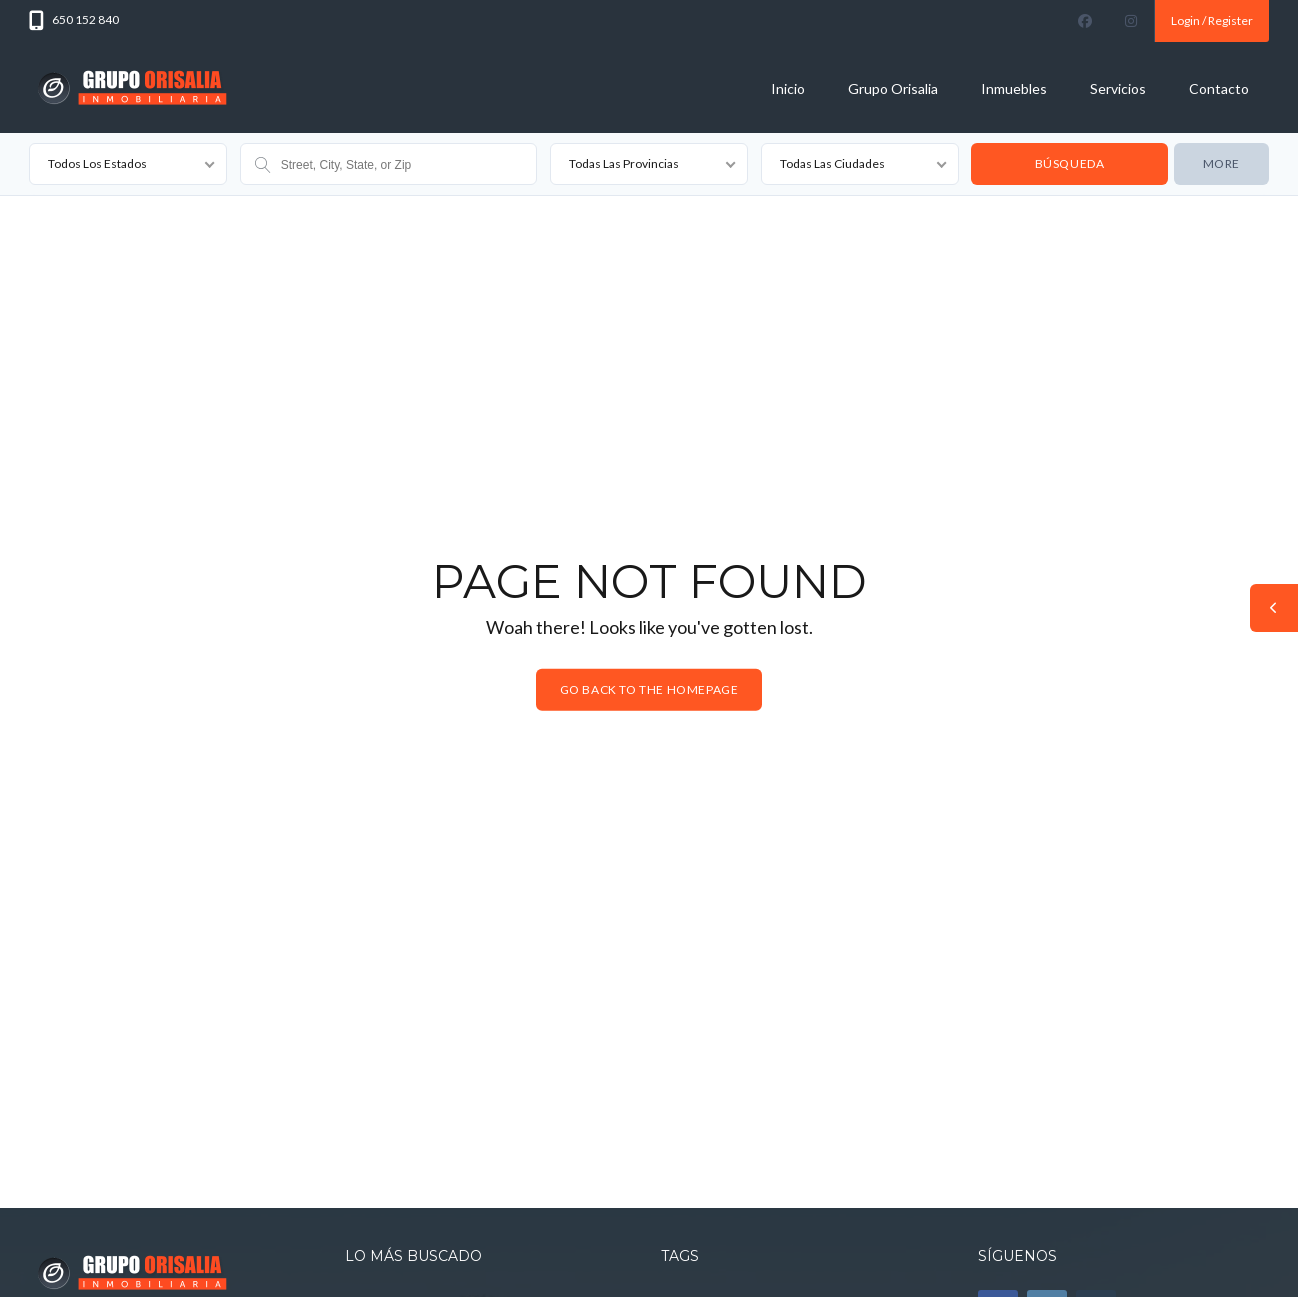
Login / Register (1212, 20)
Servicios (1118, 88)
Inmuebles (1014, 88)
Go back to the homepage (649, 689)
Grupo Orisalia (893, 88)
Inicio (788, 88)
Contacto (1219, 88)
